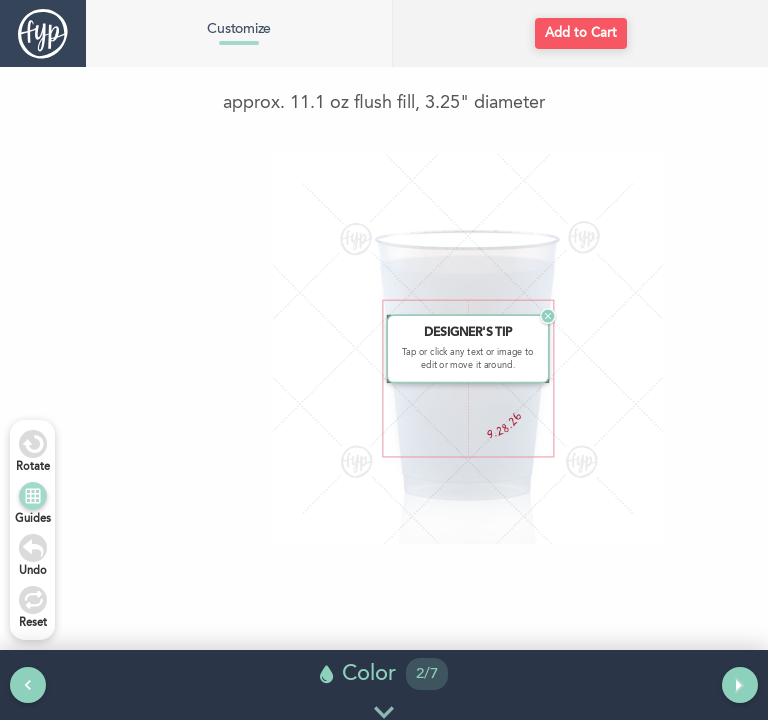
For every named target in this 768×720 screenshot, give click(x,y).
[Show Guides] (33, 496)
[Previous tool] (28, 685)
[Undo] (33, 548)
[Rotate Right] (33, 444)
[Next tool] (740, 685)
